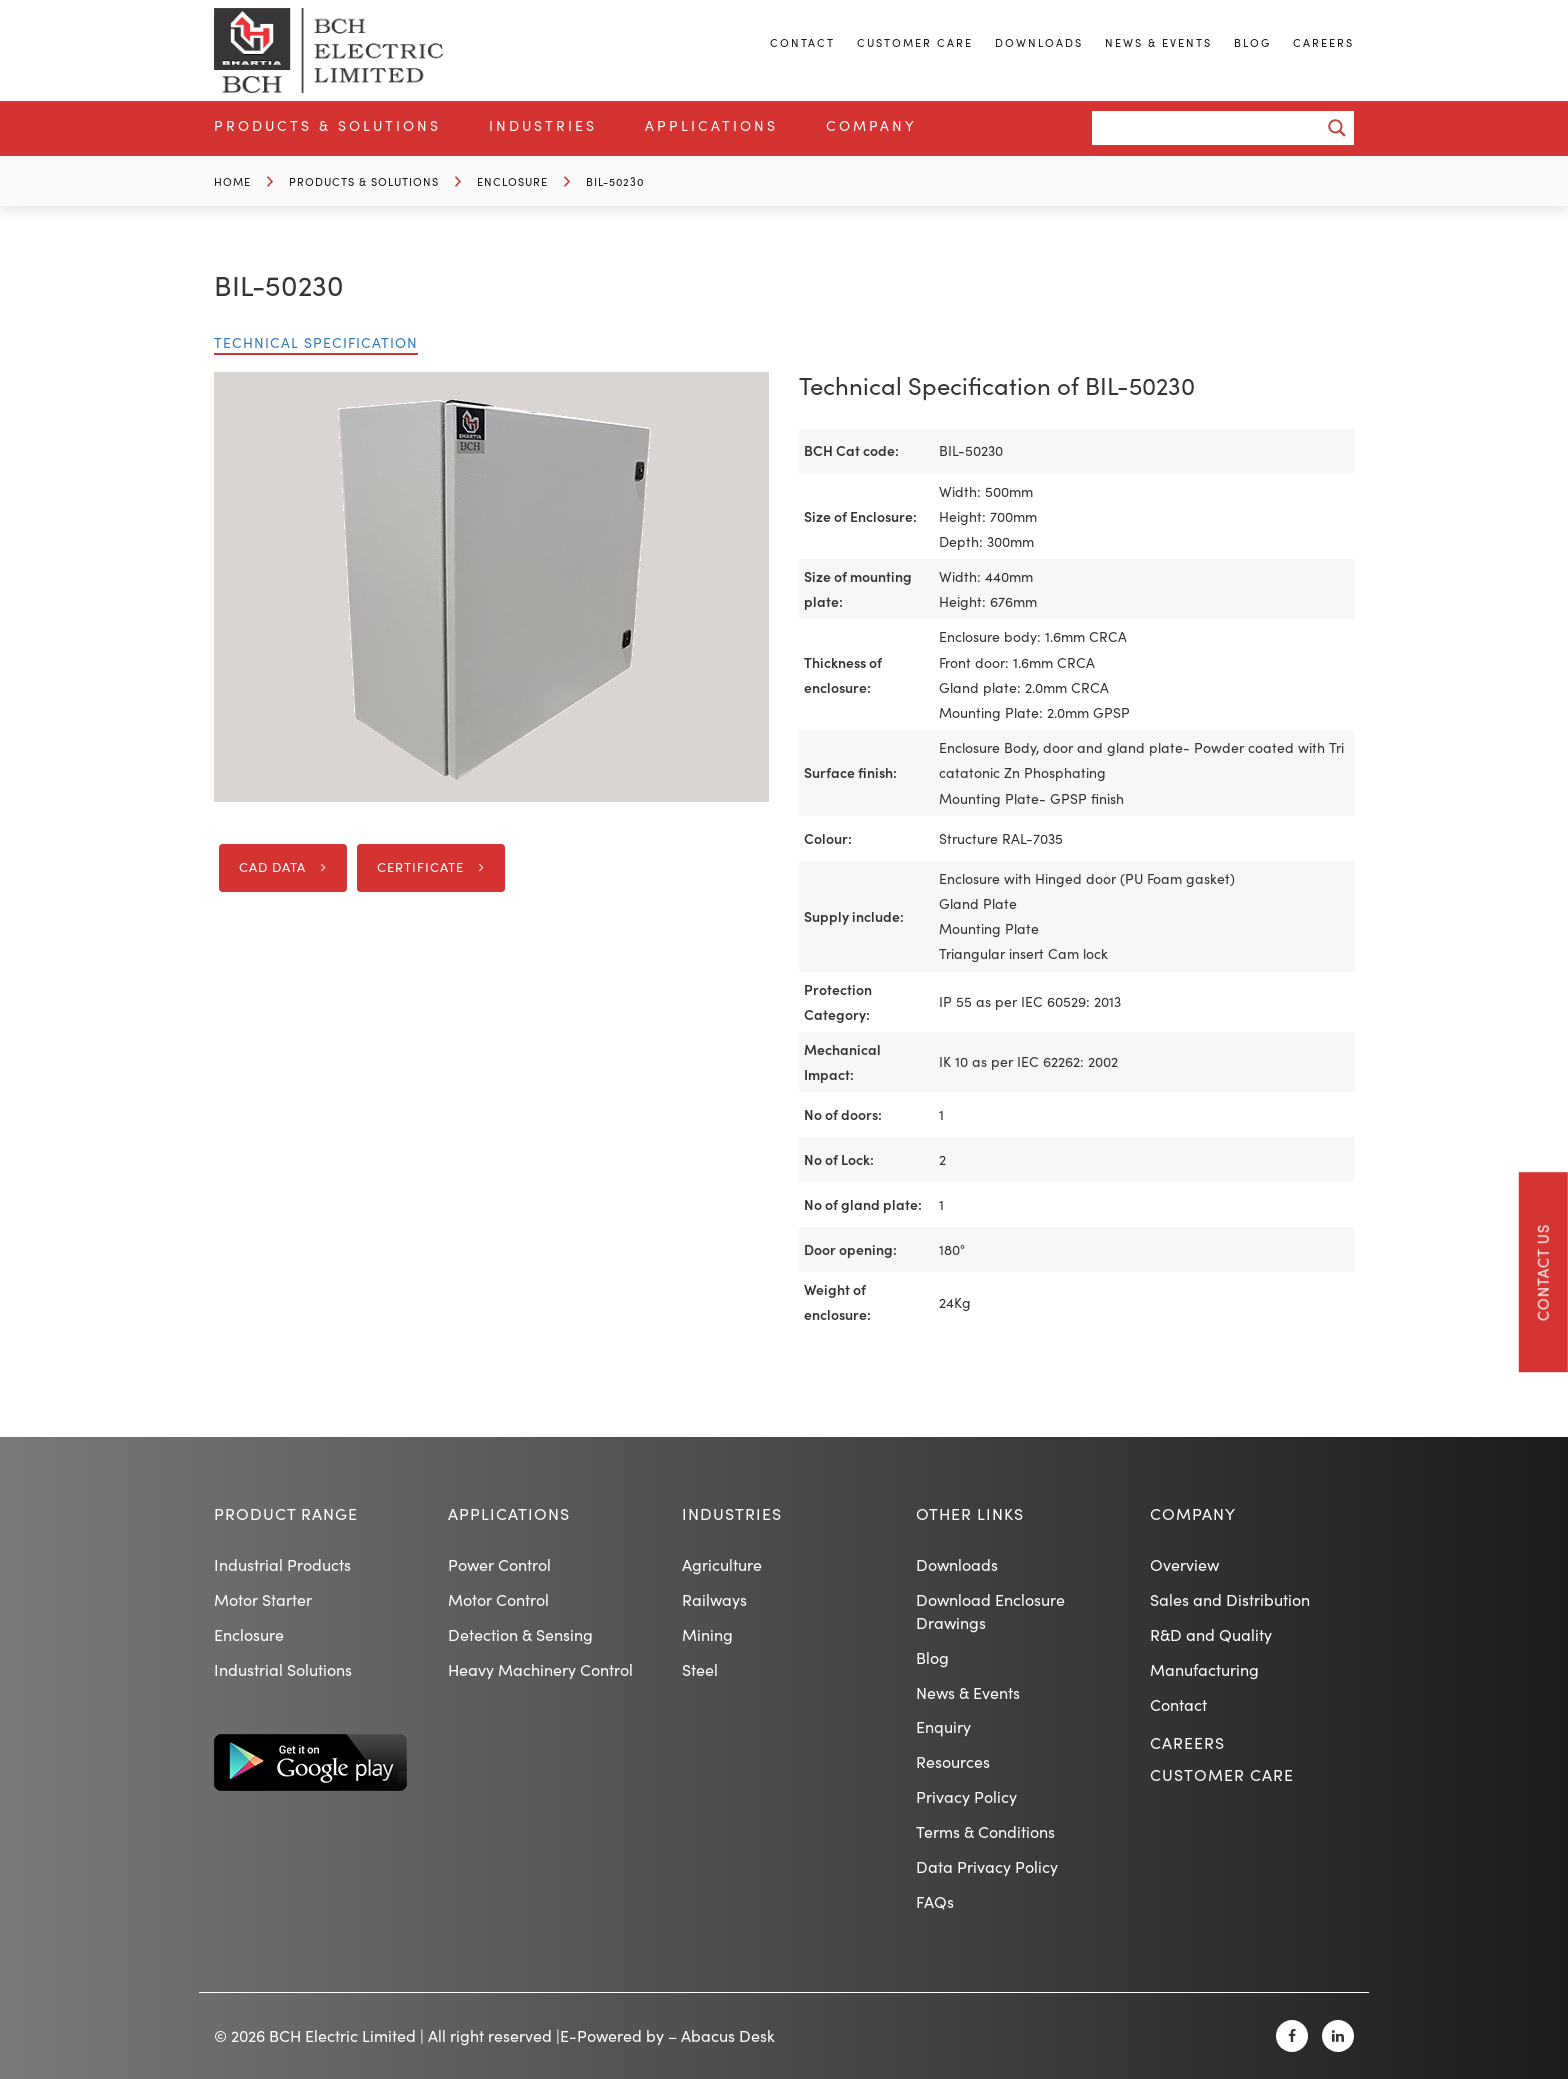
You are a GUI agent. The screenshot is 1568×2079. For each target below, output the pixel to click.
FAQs (935, 1901)
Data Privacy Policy (987, 1866)
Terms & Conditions (985, 1831)
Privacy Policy (966, 1796)
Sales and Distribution (1230, 1599)
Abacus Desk (728, 2035)
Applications (711, 125)
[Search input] (1211, 128)
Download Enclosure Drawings (990, 1611)
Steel (700, 1669)
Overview (1184, 1564)
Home (232, 181)
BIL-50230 (615, 181)
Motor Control (498, 1599)
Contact (802, 42)
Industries (543, 125)
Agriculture (722, 1564)
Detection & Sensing (520, 1634)
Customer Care (915, 42)
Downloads (1039, 42)
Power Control (499, 1564)
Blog (1252, 42)
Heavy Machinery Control (540, 1669)
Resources (953, 1761)
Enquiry (943, 1726)
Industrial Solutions (283, 1669)
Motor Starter (263, 1599)
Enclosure (512, 181)
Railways (714, 1599)
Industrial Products (282, 1564)
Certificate (420, 867)
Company (871, 125)
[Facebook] (1292, 2036)
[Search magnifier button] (1337, 128)
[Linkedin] (1338, 2036)
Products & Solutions (327, 125)
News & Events (1158, 42)
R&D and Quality (1211, 1634)
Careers (1323, 42)
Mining (707, 1634)
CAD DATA (272, 867)
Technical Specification (316, 342)
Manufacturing (1204, 1669)
